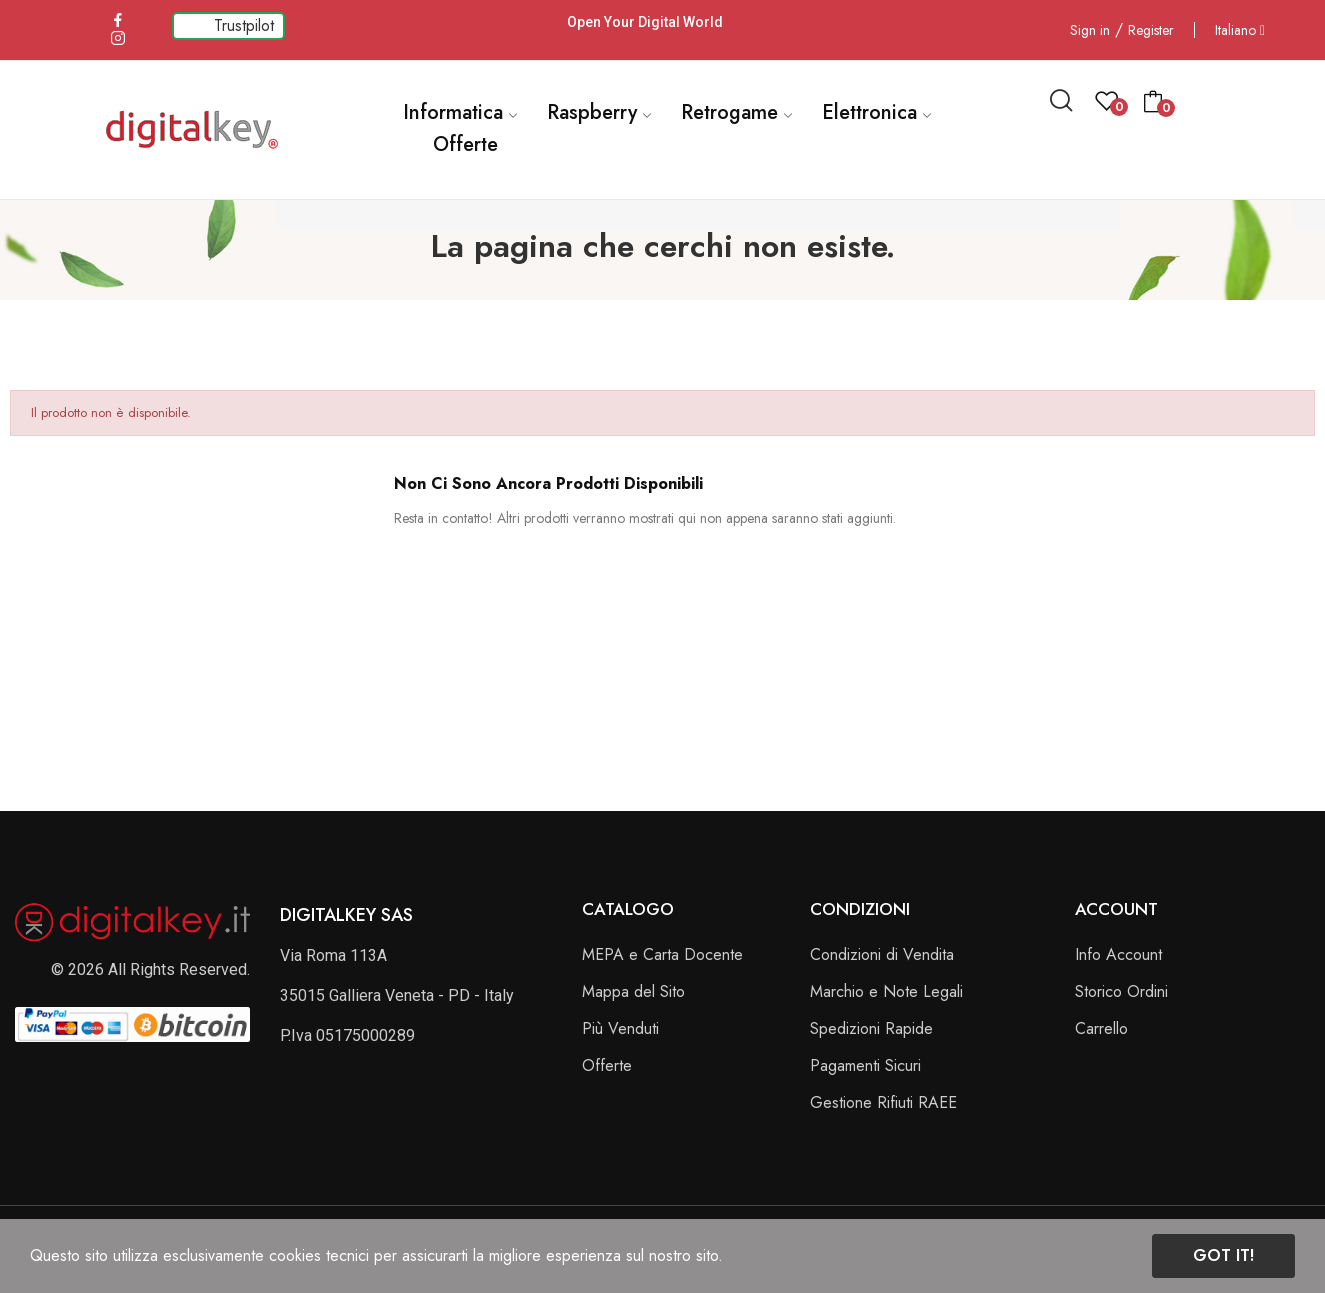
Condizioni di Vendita (882, 954)
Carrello (1101, 1028)
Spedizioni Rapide (871, 1028)
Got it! (1223, 1255)
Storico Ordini (1121, 991)
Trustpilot (244, 25)
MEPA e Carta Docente (662, 954)
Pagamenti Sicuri (865, 1065)
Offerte (607, 1065)
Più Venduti (620, 1028)
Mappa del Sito (633, 991)
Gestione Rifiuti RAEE (883, 1102)
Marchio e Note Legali (886, 991)
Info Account (1118, 954)
